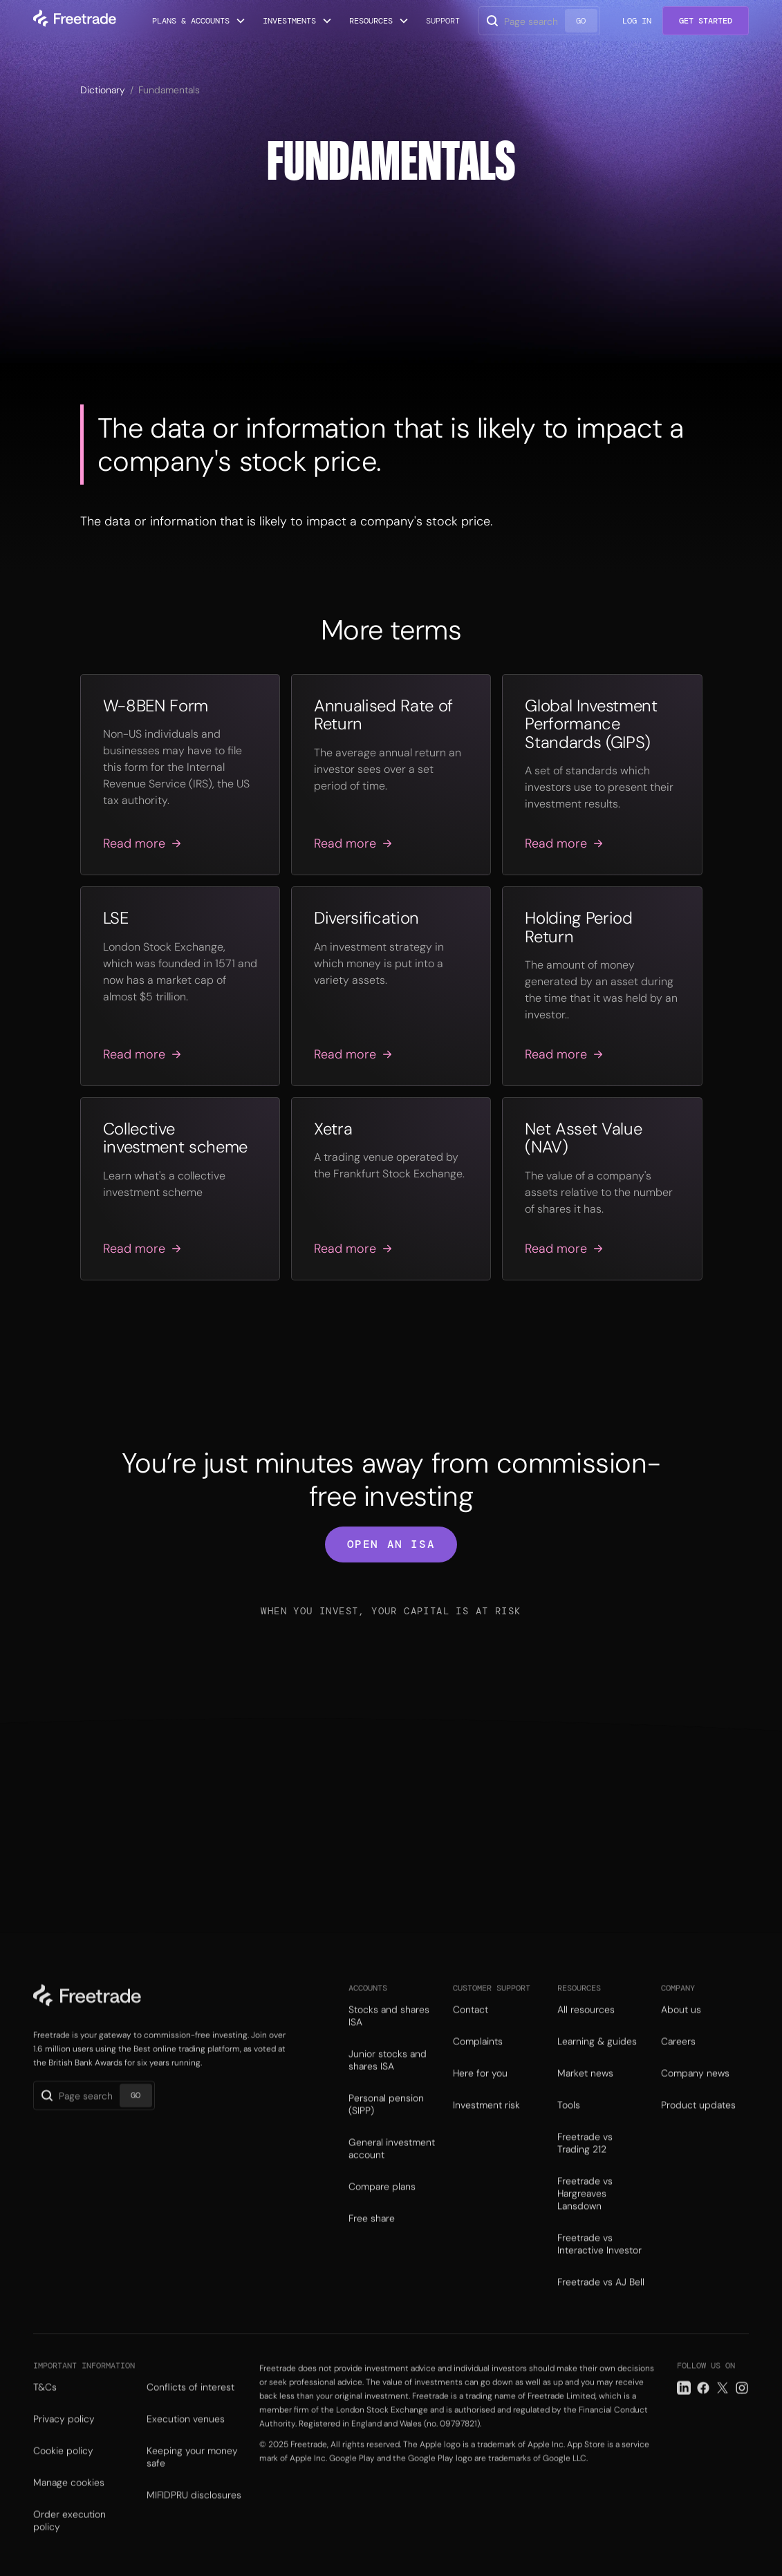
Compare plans (382, 2206)
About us (681, 2029)
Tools (568, 2124)
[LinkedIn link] (684, 2411)
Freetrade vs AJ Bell (600, 2301)
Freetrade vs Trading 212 (585, 2162)
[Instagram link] (742, 2411)
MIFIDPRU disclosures (194, 2518)
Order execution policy (69, 2544)
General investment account (391, 2168)
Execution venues (186, 2442)
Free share (371, 2238)
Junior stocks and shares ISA (387, 2079)
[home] (74, 21)
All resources (586, 2029)
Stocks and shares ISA (388, 2035)
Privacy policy (64, 2442)
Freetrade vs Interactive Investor (599, 2263)
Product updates (698, 2124)
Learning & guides (597, 2061)
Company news (695, 2093)
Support (443, 20)
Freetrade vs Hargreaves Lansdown (585, 2213)
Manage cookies (68, 2506)
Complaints (478, 2061)
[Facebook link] (703, 2411)
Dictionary (102, 90)
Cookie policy (63, 2474)
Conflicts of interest (190, 2411)
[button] (199, 20)
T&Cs (45, 2411)
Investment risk (486, 2124)
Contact (470, 2029)
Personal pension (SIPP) (386, 2123)
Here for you (480, 2093)
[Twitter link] (722, 2411)
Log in (636, 20)
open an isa (391, 1544)
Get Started (705, 20)
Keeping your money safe (192, 2480)
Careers (678, 2061)
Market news (585, 2093)
